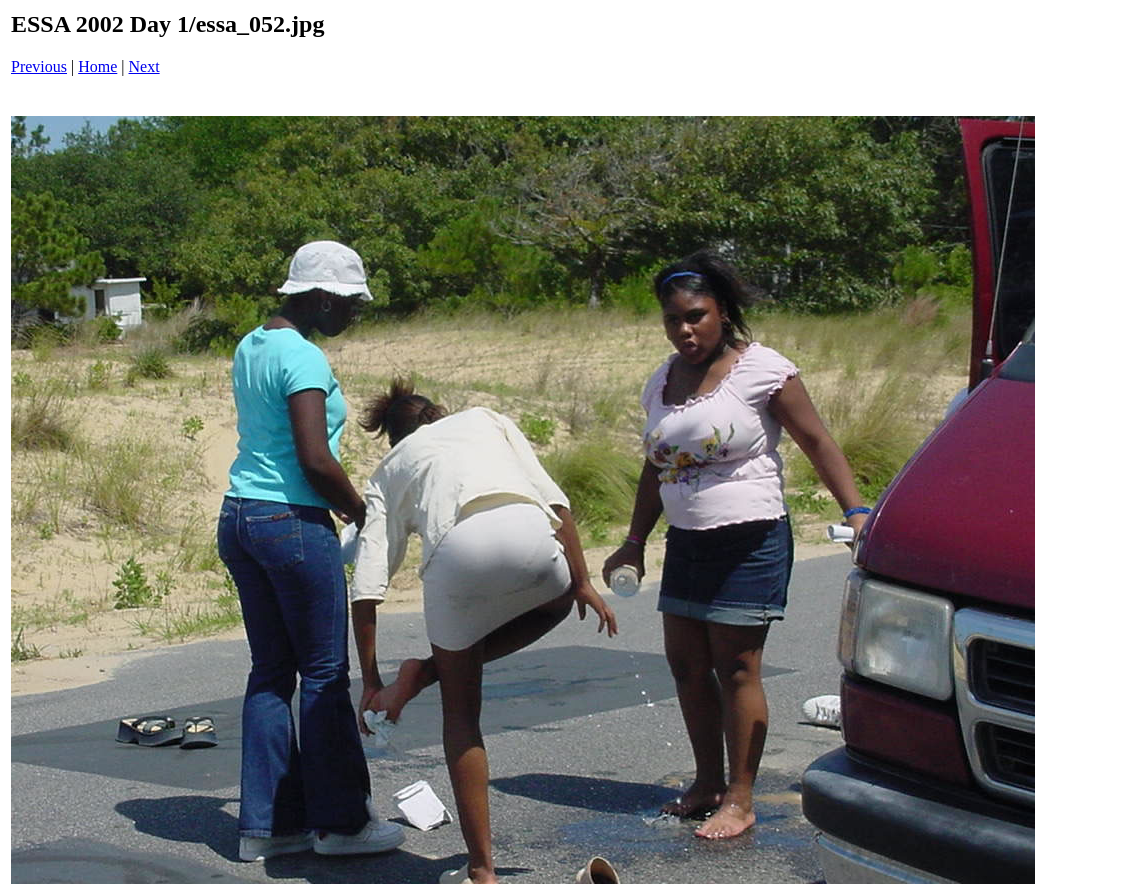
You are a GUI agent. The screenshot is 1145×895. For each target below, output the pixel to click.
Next (144, 66)
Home (97, 66)
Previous (39, 66)
